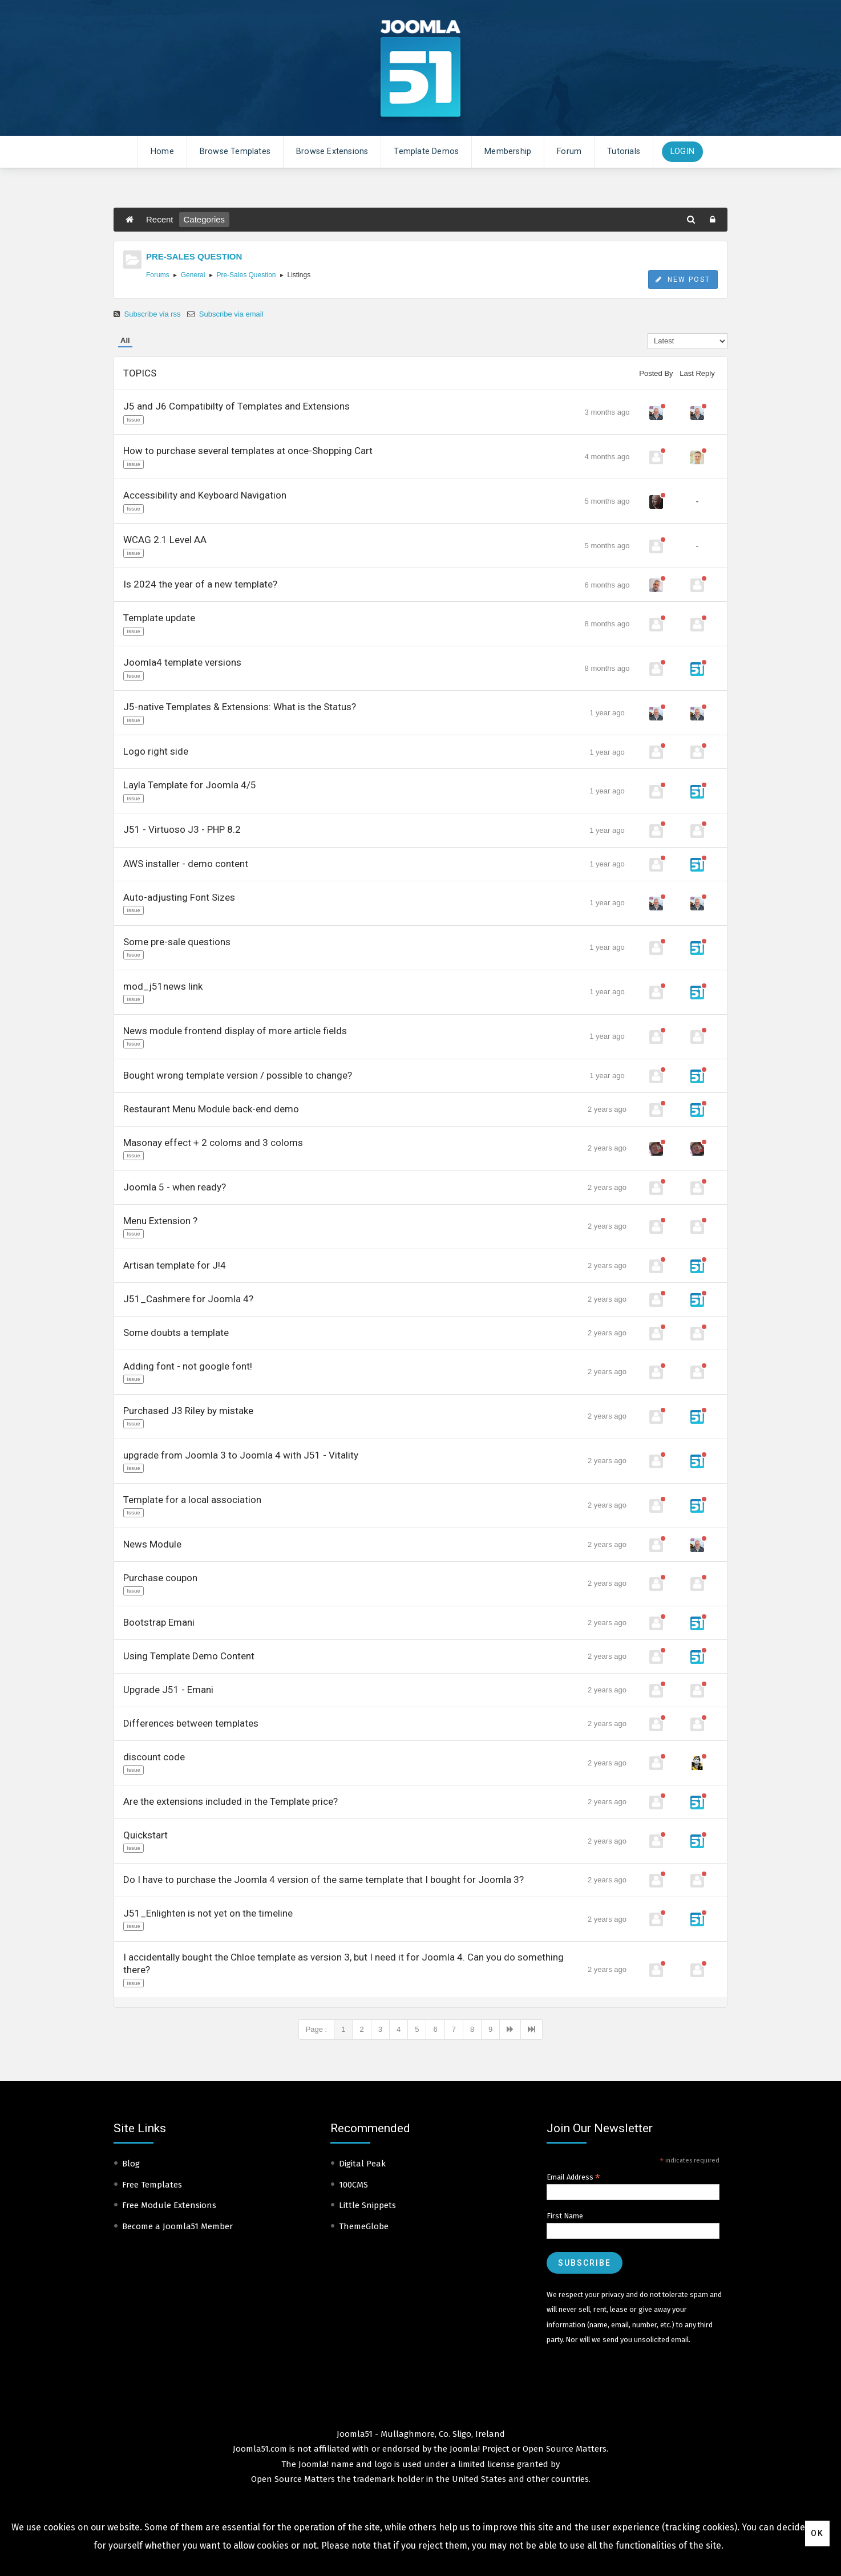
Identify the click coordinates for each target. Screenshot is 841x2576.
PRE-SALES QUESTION (194, 256)
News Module (152, 1544)
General (193, 275)
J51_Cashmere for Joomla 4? (188, 1299)
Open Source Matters (565, 2449)
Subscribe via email (225, 314)
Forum (569, 151)
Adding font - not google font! (187, 1366)
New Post (683, 279)
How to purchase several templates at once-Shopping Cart (248, 450)
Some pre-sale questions (177, 941)
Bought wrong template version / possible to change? (237, 1075)
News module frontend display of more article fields (235, 1030)
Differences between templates (190, 1723)
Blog (131, 2163)
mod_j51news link (163, 986)
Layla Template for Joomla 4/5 (189, 785)
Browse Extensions (332, 151)
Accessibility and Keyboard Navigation (204, 495)
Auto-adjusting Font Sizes (179, 897)
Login (682, 151)
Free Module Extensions (169, 2205)
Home (162, 151)
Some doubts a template (176, 1332)
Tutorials (623, 151)
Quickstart (145, 1835)
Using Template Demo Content (188, 1656)
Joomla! (313, 2464)
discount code (154, 1757)
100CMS (353, 2185)
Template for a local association (192, 1499)
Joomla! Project (478, 2449)
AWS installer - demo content (185, 863)
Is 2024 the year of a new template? (200, 584)
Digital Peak (362, 2163)
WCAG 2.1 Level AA (165, 539)
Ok (817, 2533)
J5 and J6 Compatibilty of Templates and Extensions (236, 406)
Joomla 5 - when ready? (174, 1187)
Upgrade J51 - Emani (168, 1689)
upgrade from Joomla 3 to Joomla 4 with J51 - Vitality (240, 1455)
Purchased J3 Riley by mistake (188, 1410)
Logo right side (155, 751)
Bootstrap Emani (159, 1622)
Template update (159, 617)
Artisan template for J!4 (174, 1265)
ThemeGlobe (364, 2226)
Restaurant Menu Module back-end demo (211, 1109)
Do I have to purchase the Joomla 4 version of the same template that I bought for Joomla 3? (323, 1879)
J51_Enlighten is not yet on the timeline (208, 1913)
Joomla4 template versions (182, 662)
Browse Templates (235, 151)
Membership (507, 151)
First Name (565, 2216)
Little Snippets (367, 2205)
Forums (157, 275)
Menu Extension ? (160, 1220)
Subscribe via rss (148, 314)
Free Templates (152, 2185)
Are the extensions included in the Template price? (230, 1801)
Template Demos (426, 151)
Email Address (573, 2177)
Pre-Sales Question (246, 275)
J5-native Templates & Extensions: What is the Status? (239, 706)
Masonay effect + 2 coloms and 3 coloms (213, 1142)
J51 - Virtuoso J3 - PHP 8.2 (182, 829)
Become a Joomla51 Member (177, 2226)
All (125, 340)
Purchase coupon (160, 1577)
